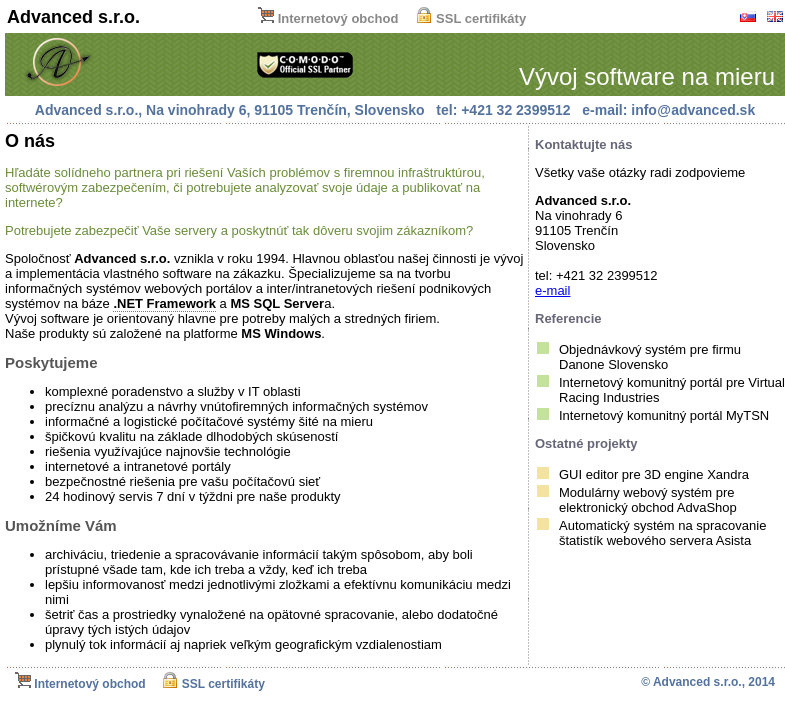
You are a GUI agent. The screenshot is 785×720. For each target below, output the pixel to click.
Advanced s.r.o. (73, 17)
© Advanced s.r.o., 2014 (708, 682)
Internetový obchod (328, 18)
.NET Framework (164, 303)
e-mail (552, 290)
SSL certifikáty (471, 18)
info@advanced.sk (693, 110)
